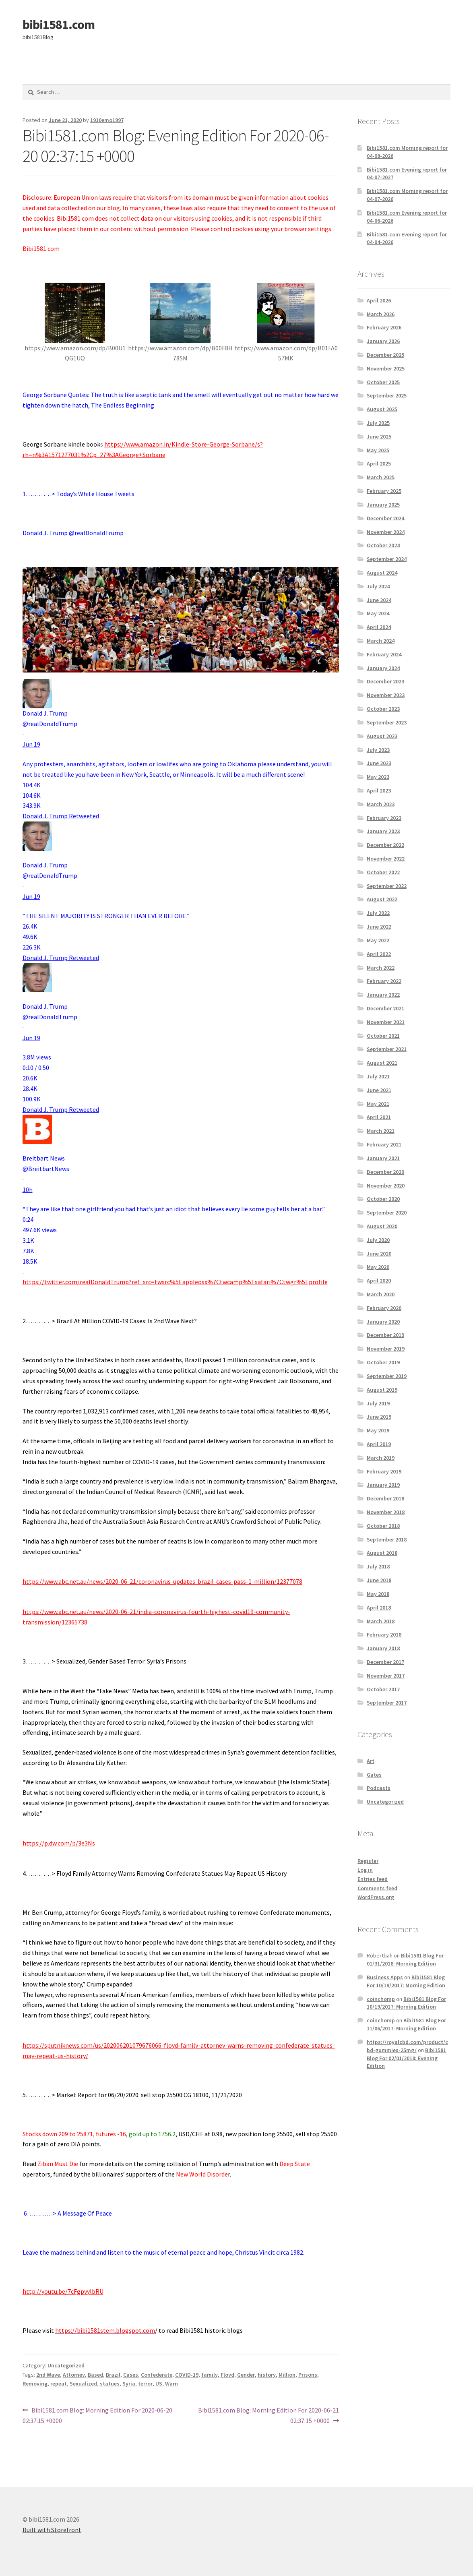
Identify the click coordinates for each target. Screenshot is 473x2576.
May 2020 (378, 1266)
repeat (58, 2383)
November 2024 (386, 532)
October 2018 (383, 1525)
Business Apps (385, 1977)
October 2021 (383, 1035)
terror (145, 2383)
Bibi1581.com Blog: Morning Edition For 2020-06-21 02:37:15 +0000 (268, 2415)
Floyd (227, 2374)
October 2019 (383, 1362)
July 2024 (378, 586)
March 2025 (381, 477)
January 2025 (383, 504)
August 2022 (382, 899)
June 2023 (379, 763)
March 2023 (381, 804)
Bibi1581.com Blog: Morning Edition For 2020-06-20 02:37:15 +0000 (98, 2415)
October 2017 (383, 1689)
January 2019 (383, 1484)
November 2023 (386, 695)
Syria (128, 2383)
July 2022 (378, 913)
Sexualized (83, 2383)
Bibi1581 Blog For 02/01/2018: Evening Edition (406, 2058)
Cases (130, 2374)
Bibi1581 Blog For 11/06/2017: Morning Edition (406, 2024)
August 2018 (382, 1552)
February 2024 (384, 654)
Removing (35, 2383)
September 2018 (387, 1539)
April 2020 (379, 1280)
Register (367, 1860)
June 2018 (379, 1580)
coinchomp (381, 1999)
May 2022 (378, 940)
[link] (31, 744)
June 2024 (379, 600)
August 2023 (382, 736)
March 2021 (381, 1130)
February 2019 (384, 1471)
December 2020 (385, 1171)
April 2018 (379, 1607)
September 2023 (387, 722)
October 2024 (383, 545)
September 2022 (387, 886)
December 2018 (385, 1498)
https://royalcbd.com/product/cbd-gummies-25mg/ (407, 2046)
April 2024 (379, 627)
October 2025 (383, 382)
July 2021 (378, 1076)
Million (287, 2374)
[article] (181, 978)
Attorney (74, 2374)
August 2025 (382, 409)
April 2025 (379, 463)
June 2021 (379, 1090)
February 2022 (384, 981)
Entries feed (372, 1879)
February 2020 (384, 1308)
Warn (171, 2383)
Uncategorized (66, 2365)
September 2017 (387, 1702)
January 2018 (383, 1648)
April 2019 (379, 1444)
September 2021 (387, 1049)
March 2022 (381, 967)
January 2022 (383, 994)
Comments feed (377, 1888)
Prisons (307, 2374)
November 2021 (386, 1022)
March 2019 (381, 1457)
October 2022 (383, 872)
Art (370, 1761)
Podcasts (378, 1788)
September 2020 (387, 1212)
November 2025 (386, 368)
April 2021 (379, 1117)
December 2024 (385, 518)
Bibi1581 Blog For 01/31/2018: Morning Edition (405, 1959)
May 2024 (378, 613)
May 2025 (378, 450)
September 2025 (387, 395)
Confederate (156, 2374)
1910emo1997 (107, 120)
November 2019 (386, 1348)
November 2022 (386, 858)
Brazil (113, 2374)
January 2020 (383, 1321)
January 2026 (383, 341)
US (158, 2383)
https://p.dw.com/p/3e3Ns (59, 1843)
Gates (374, 1774)
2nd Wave (48, 2374)
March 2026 (381, 314)
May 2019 (378, 1430)
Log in (365, 1869)
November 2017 (386, 1675)
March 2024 (381, 640)
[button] (181, 785)
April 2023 (379, 790)
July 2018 (378, 1566)
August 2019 (382, 1389)
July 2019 (378, 1403)
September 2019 (387, 1376)
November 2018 (386, 1512)
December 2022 (385, 844)
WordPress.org (375, 1897)
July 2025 (378, 422)
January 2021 (383, 1158)
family (209, 2374)
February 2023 (384, 817)
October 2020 (383, 1198)
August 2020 (382, 1226)
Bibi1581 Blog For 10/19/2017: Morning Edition (406, 1981)
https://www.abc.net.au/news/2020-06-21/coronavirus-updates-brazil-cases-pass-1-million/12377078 (162, 1581)
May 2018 (378, 1593)
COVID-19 (186, 2374)
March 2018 (381, 1621)
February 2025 (384, 491)
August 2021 (382, 1062)
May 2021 (378, 1103)
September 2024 (387, 559)
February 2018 (384, 1634)
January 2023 (383, 831)
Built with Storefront (52, 2530)
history (267, 2374)
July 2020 (378, 1240)
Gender (246, 2374)
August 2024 (382, 572)
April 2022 (379, 954)
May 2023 (378, 776)
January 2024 (383, 668)
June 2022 (379, 926)
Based (95, 2374)
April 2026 (379, 300)
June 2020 (379, 1253)
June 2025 (379, 436)
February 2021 (384, 1144)
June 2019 (379, 1416)
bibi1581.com (59, 25)
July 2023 (378, 749)
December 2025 (385, 354)
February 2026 (384, 327)
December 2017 (385, 1662)
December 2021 (385, 1008)
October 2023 (383, 708)
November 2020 (386, 1185)
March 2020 (381, 1294)
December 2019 (385, 1335)
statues (110, 2383)
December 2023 (385, 681)
